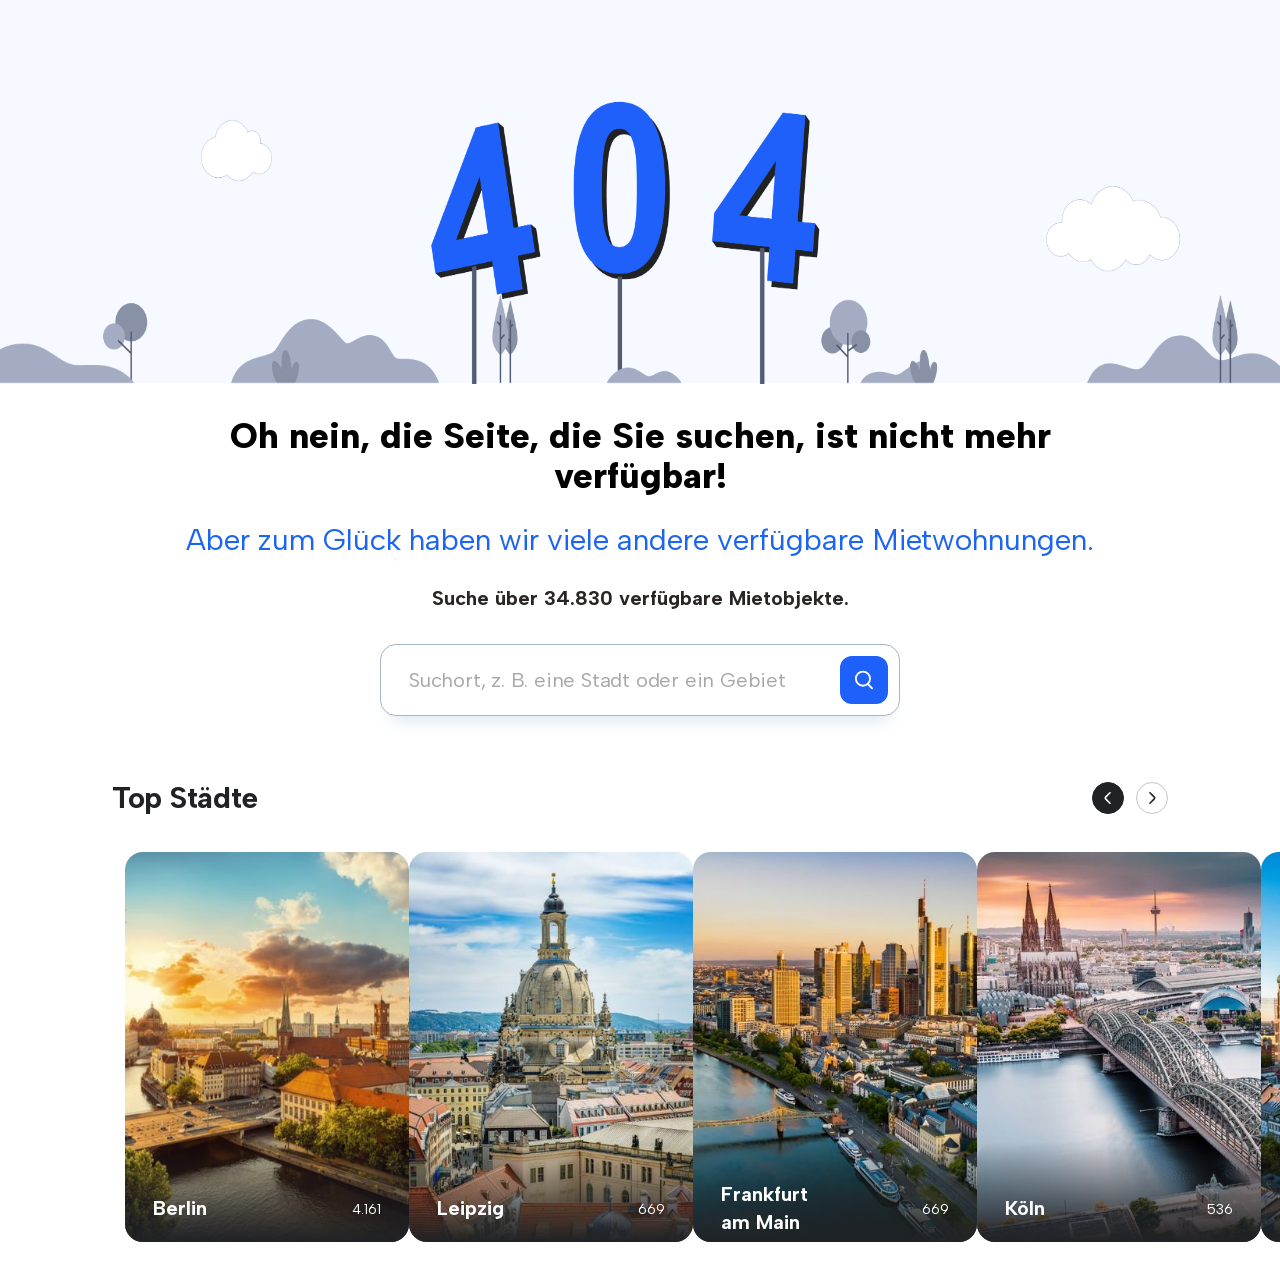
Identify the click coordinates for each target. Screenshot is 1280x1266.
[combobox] (615, 680)
